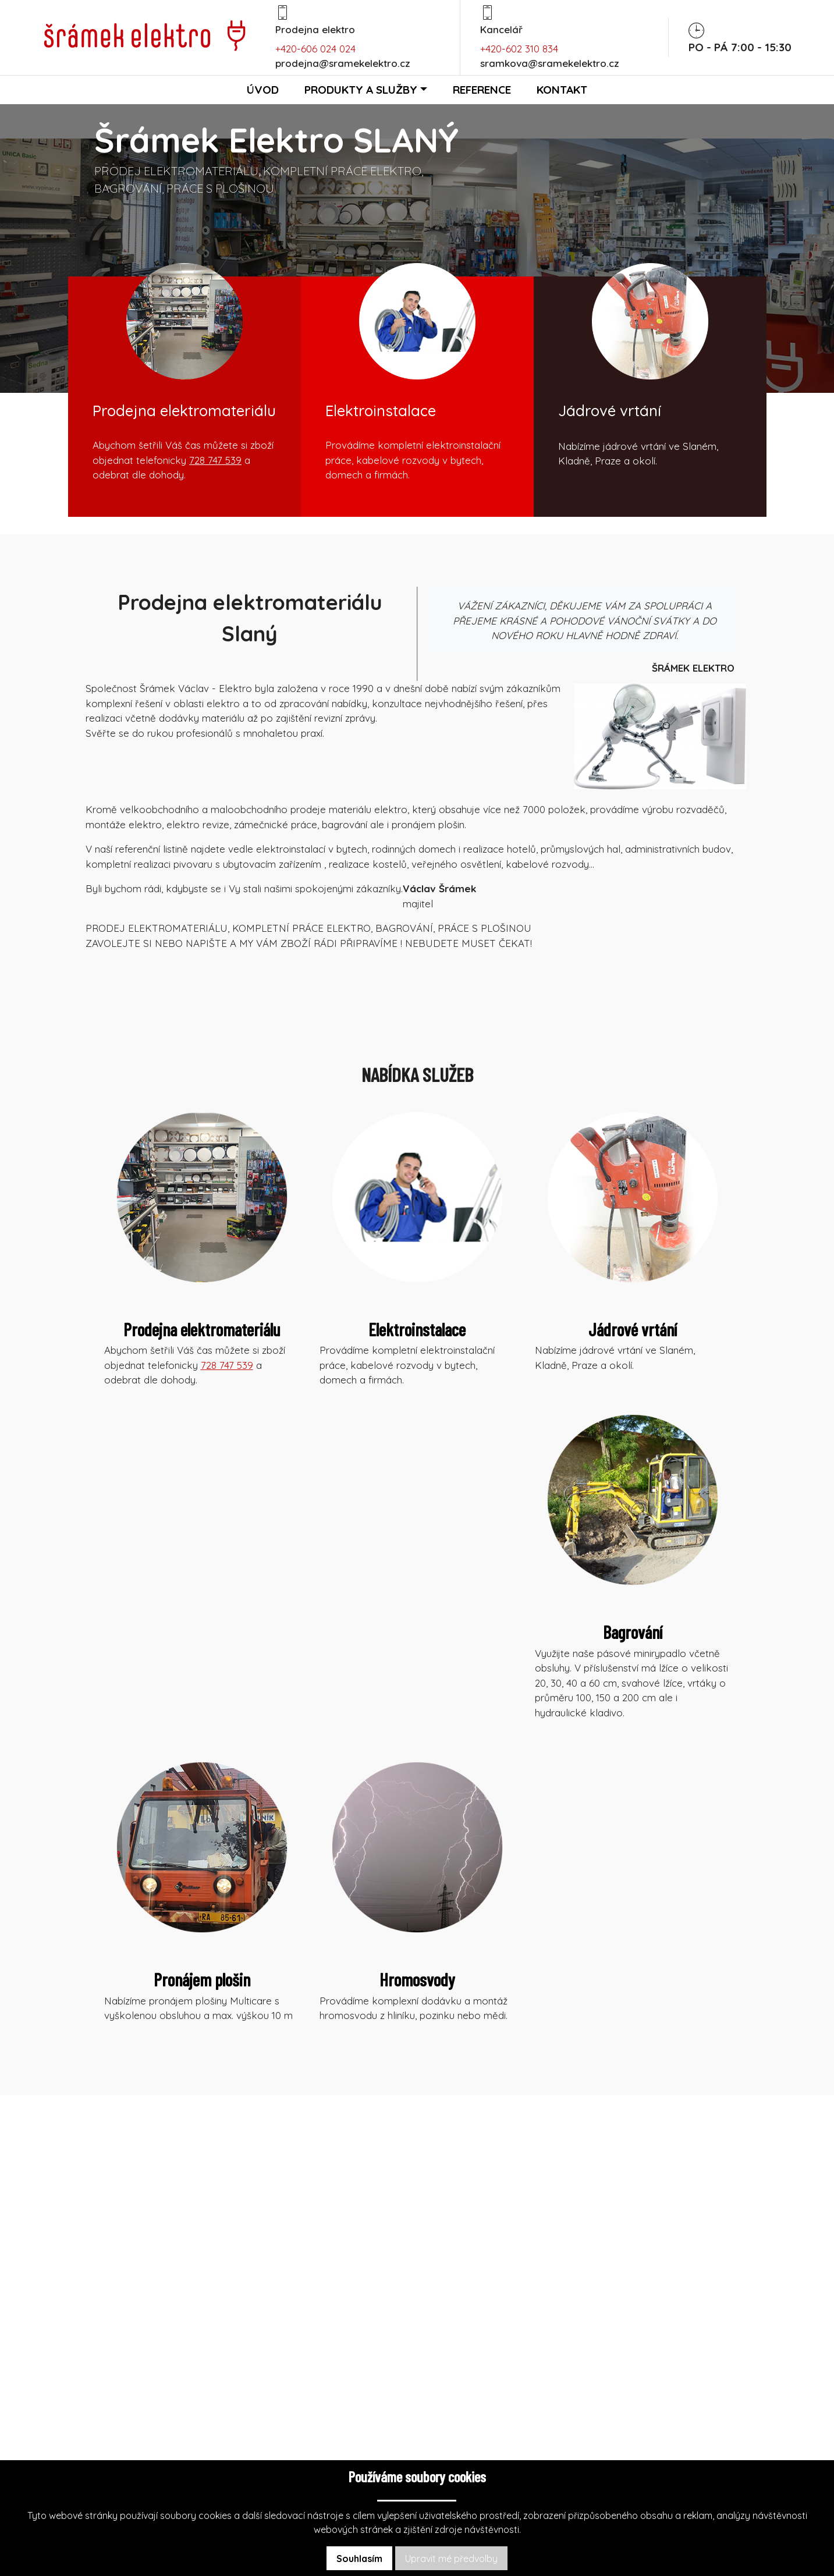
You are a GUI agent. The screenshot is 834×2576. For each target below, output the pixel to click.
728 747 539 (215, 460)
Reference (482, 90)
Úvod (263, 90)
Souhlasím (359, 2558)
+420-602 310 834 (519, 48)
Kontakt (562, 90)
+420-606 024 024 (315, 48)
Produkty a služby (360, 90)
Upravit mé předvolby (451, 2558)
